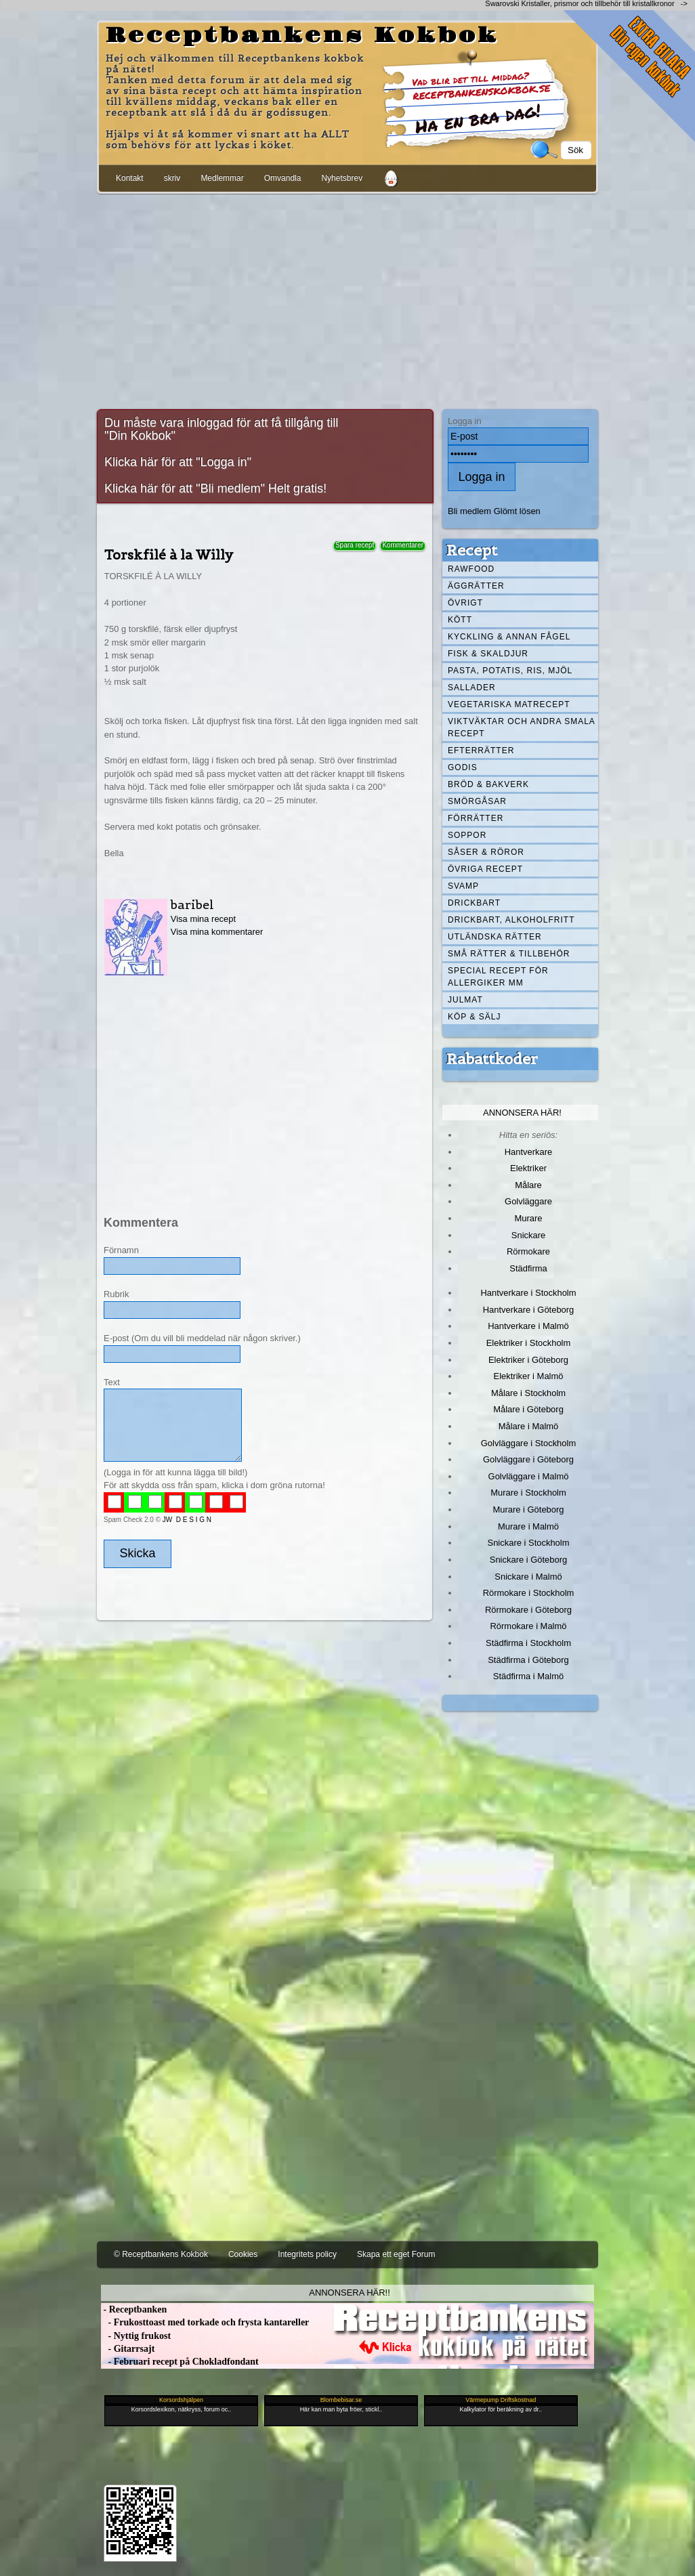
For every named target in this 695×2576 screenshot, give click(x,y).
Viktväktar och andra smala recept (521, 727)
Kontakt (130, 178)
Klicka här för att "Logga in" (177, 462)
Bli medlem (469, 511)
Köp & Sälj (474, 1016)
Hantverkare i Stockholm (528, 1293)
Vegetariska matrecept (509, 704)
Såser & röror (486, 852)
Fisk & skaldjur (488, 653)
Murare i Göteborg (528, 1509)
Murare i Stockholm (528, 1492)
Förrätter (475, 818)
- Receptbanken (134, 2309)
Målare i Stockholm (528, 1393)
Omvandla (282, 178)
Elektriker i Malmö (529, 1376)
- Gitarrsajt (127, 2349)
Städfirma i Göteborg (528, 1660)
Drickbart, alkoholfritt (511, 920)
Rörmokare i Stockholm (528, 1593)
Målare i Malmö (529, 1426)
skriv (172, 178)
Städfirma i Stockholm (528, 1643)
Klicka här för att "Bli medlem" (184, 488)
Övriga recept (485, 869)
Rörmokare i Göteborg (528, 1610)
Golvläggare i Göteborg (528, 1459)
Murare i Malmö (528, 1526)
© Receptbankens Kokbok (161, 2254)
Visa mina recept (203, 919)
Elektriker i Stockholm (528, 1343)
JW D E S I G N (187, 1519)
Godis (463, 767)
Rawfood (471, 569)
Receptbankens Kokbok (302, 36)
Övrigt (465, 603)
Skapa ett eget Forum (396, 2254)
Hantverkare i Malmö (528, 1326)
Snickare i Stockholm (529, 1543)
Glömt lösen (517, 511)
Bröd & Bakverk (488, 784)
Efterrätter (481, 750)
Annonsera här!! (349, 2292)
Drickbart (474, 903)
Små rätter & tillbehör (509, 953)
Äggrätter (476, 586)
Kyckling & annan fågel (509, 636)
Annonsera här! (522, 1112)
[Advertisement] (347, 299)
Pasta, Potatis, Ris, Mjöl (510, 670)
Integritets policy (307, 2254)
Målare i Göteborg (528, 1409)
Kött (460, 620)
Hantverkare (529, 1152)
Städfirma (528, 1268)
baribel (192, 904)
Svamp (463, 886)
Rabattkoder (492, 1058)
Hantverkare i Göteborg (528, 1310)
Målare (528, 1185)
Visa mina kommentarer (217, 932)
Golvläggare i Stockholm (528, 1443)
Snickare (528, 1235)
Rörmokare (528, 1251)
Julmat (465, 1000)
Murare (528, 1218)
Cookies (242, 2254)
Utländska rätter (495, 937)
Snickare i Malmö (528, 1576)
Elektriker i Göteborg (528, 1360)
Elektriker (528, 1168)
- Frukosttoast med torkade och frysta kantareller (205, 2322)
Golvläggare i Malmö (528, 1476)
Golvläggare (528, 1201)
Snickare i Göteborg (528, 1560)
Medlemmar (222, 178)
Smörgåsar (477, 801)
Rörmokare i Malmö (528, 1626)
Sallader (472, 687)
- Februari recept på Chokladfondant (180, 2362)
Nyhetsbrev (341, 178)
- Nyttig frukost (136, 2336)
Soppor (467, 835)
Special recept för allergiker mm (498, 977)
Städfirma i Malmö (528, 1676)
